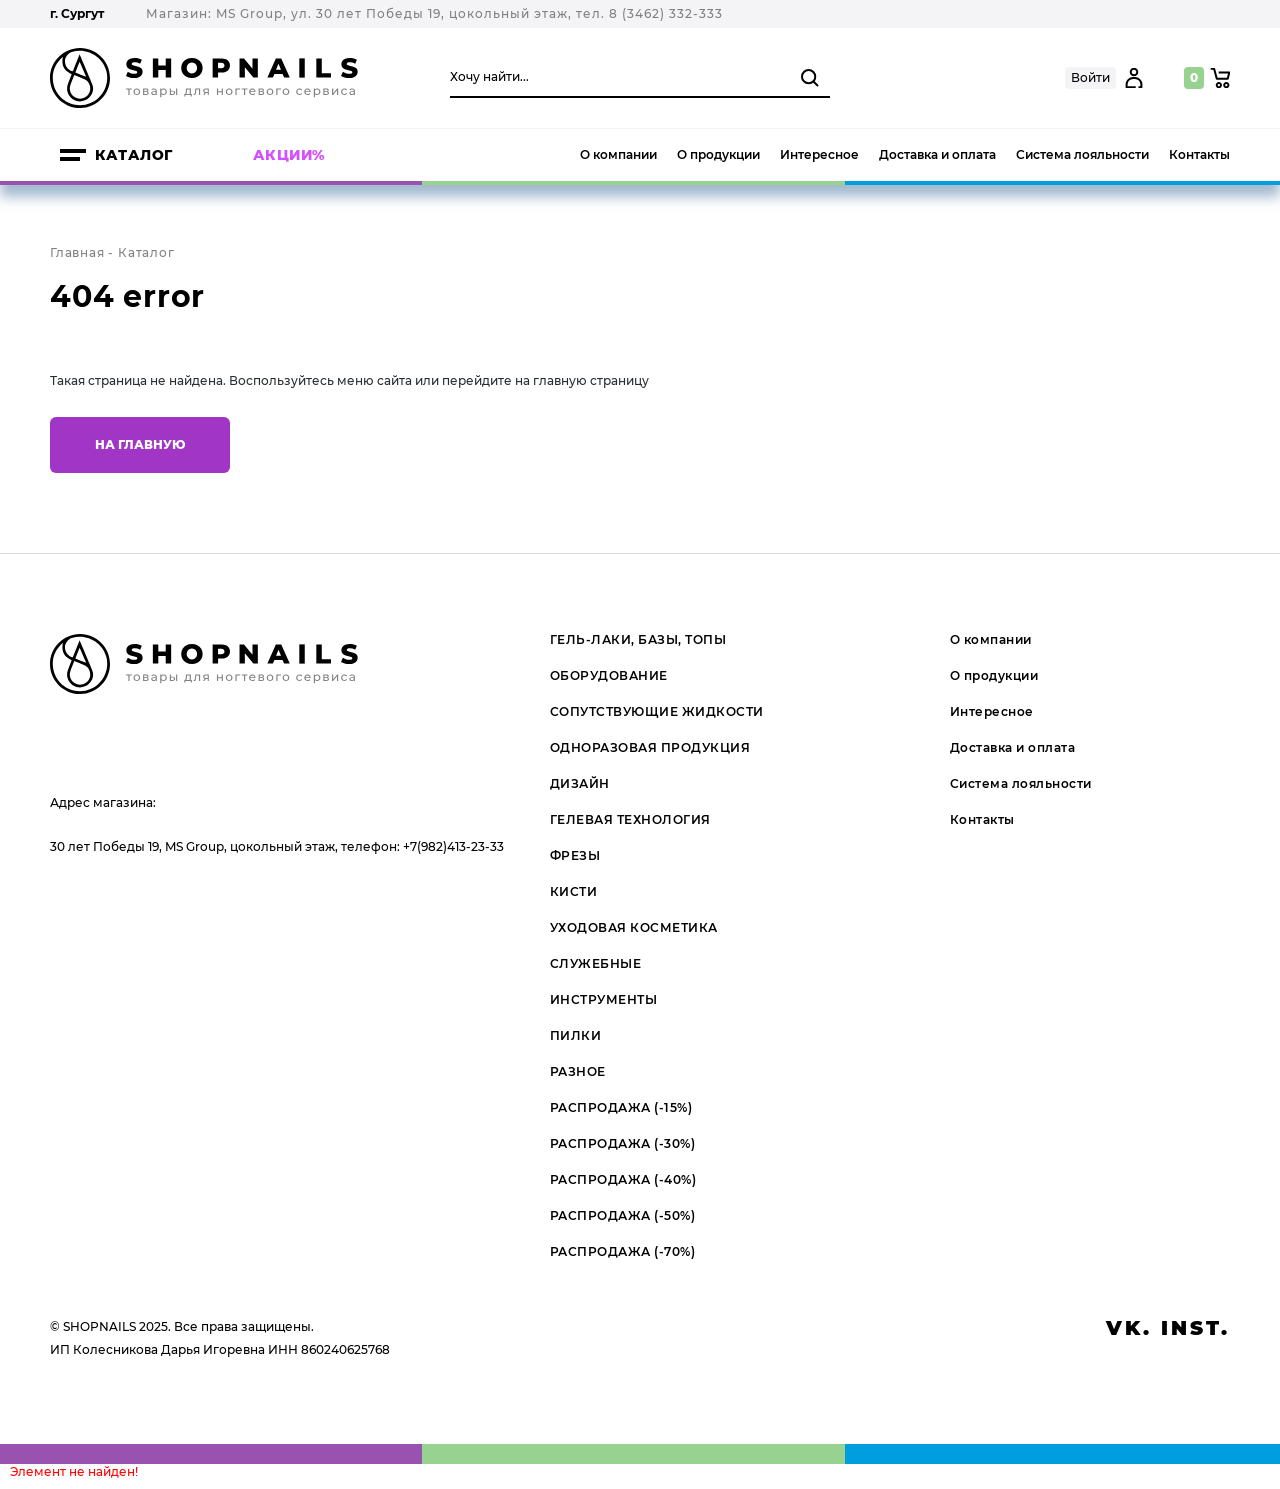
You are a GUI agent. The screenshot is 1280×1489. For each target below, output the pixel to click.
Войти (1090, 77)
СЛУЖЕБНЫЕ (596, 963)
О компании (618, 154)
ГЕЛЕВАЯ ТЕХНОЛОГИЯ (630, 819)
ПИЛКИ (576, 1035)
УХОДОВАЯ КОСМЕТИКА (634, 927)
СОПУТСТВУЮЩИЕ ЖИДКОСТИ (657, 711)
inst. (1195, 1328)
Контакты (1199, 154)
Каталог (134, 155)
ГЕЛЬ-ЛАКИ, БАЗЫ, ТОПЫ (638, 639)
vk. (1129, 1328)
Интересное (819, 154)
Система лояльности (1082, 154)
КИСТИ (574, 891)
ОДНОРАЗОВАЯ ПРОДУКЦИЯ (650, 747)
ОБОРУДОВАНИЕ (609, 675)
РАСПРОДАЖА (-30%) (623, 1143)
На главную (140, 444)
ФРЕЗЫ (575, 855)
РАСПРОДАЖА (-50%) (623, 1215)
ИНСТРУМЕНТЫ (604, 999)
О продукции (718, 154)
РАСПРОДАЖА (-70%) (623, 1251)
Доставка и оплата (937, 154)
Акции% (289, 155)
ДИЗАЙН (580, 783)
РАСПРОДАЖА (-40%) (623, 1179)
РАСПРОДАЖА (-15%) (621, 1107)
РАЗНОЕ (578, 1071)
